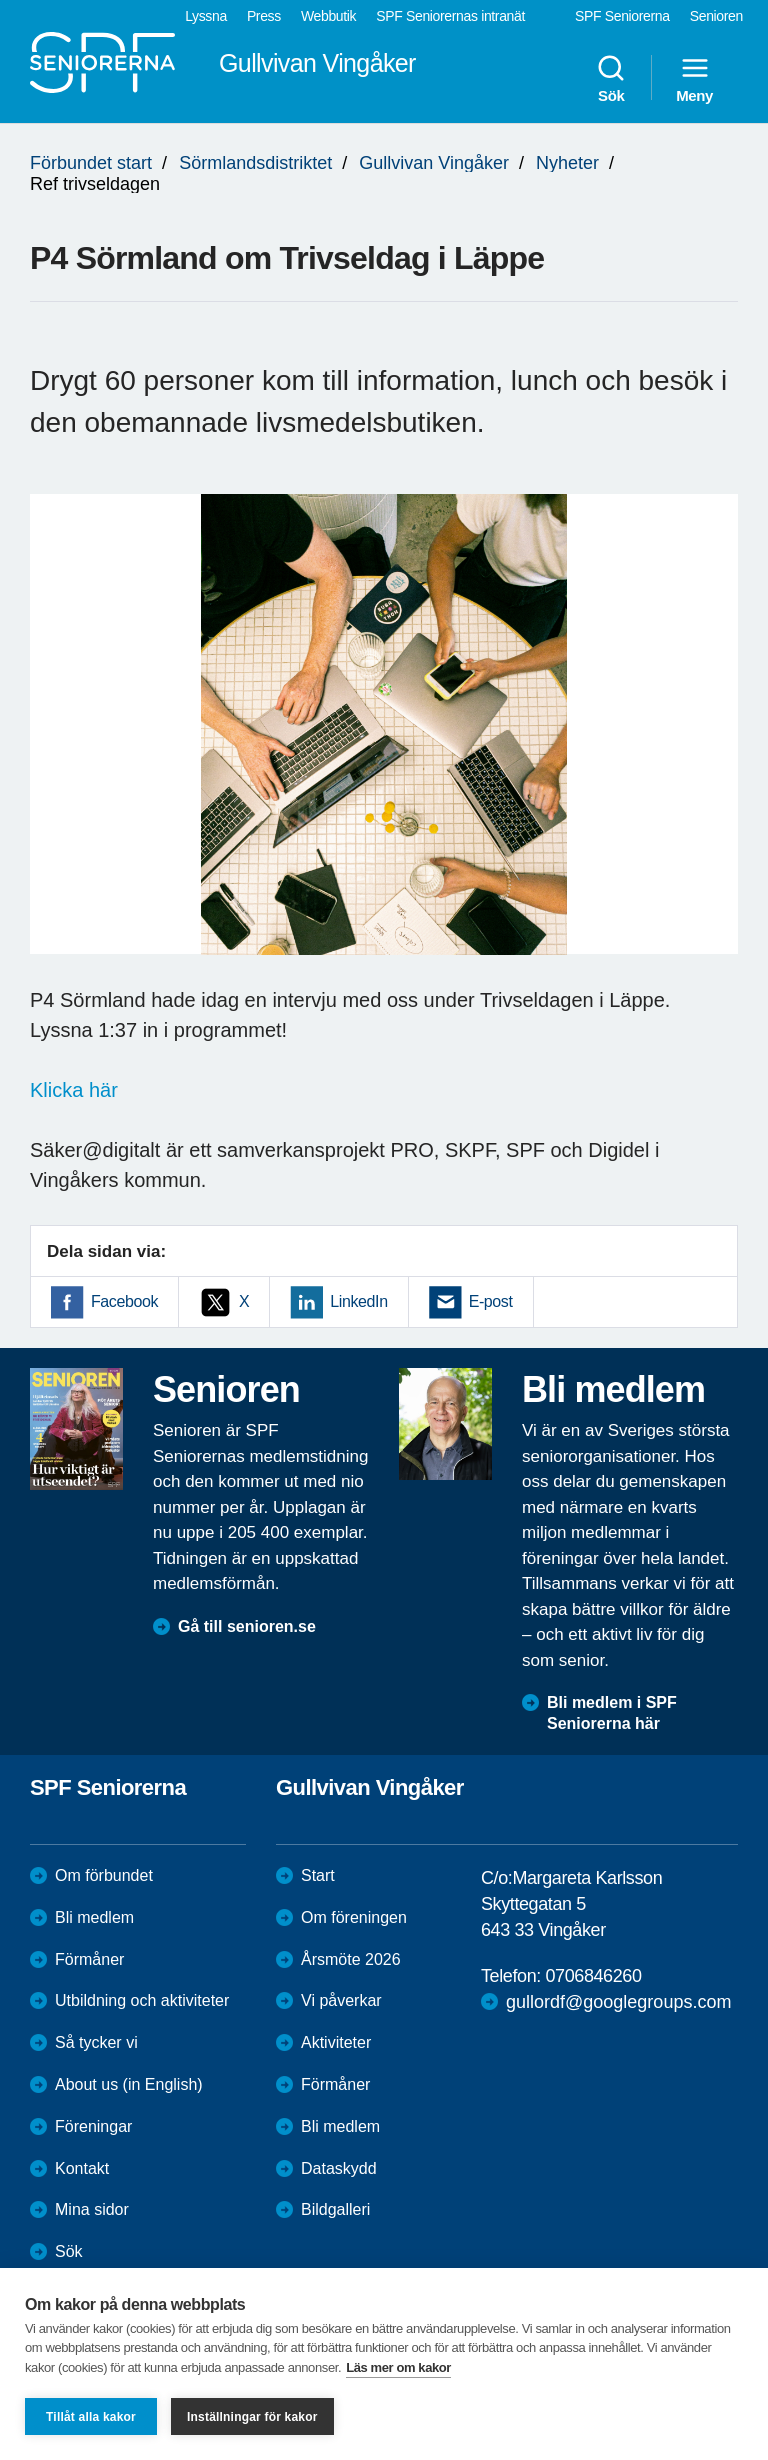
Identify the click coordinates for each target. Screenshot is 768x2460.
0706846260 (593, 1976)
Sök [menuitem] (611, 78)
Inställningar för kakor (252, 2417)
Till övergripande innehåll (0, 0)
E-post (491, 1301)
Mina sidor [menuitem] (92, 2209)
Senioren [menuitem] (716, 16)
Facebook (124, 1301)
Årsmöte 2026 (351, 1959)
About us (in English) (129, 2084)
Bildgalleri (335, 2209)
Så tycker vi (96, 2042)
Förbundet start (91, 163)
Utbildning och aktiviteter (142, 2000)
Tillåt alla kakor (91, 2417)
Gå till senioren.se (247, 1626)
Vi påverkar (341, 2000)
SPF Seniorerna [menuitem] (622, 16)
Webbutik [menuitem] (328, 16)
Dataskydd (339, 2168)
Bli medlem (94, 1917)
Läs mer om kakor (398, 2367)
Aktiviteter (336, 2042)
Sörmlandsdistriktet (255, 163)
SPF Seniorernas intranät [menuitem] (450, 16)
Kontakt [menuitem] (82, 2168)
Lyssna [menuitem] (206, 16)
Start (318, 1875)
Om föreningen (354, 1917)
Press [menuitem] (264, 16)
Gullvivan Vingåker (434, 163)
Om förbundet (104, 1875)
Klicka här (74, 1090)
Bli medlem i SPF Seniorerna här (612, 1713)
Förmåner (89, 1959)
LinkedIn (358, 1301)
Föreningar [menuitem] (93, 2126)
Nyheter (567, 163)
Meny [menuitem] (694, 78)
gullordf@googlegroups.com (618, 2002)
